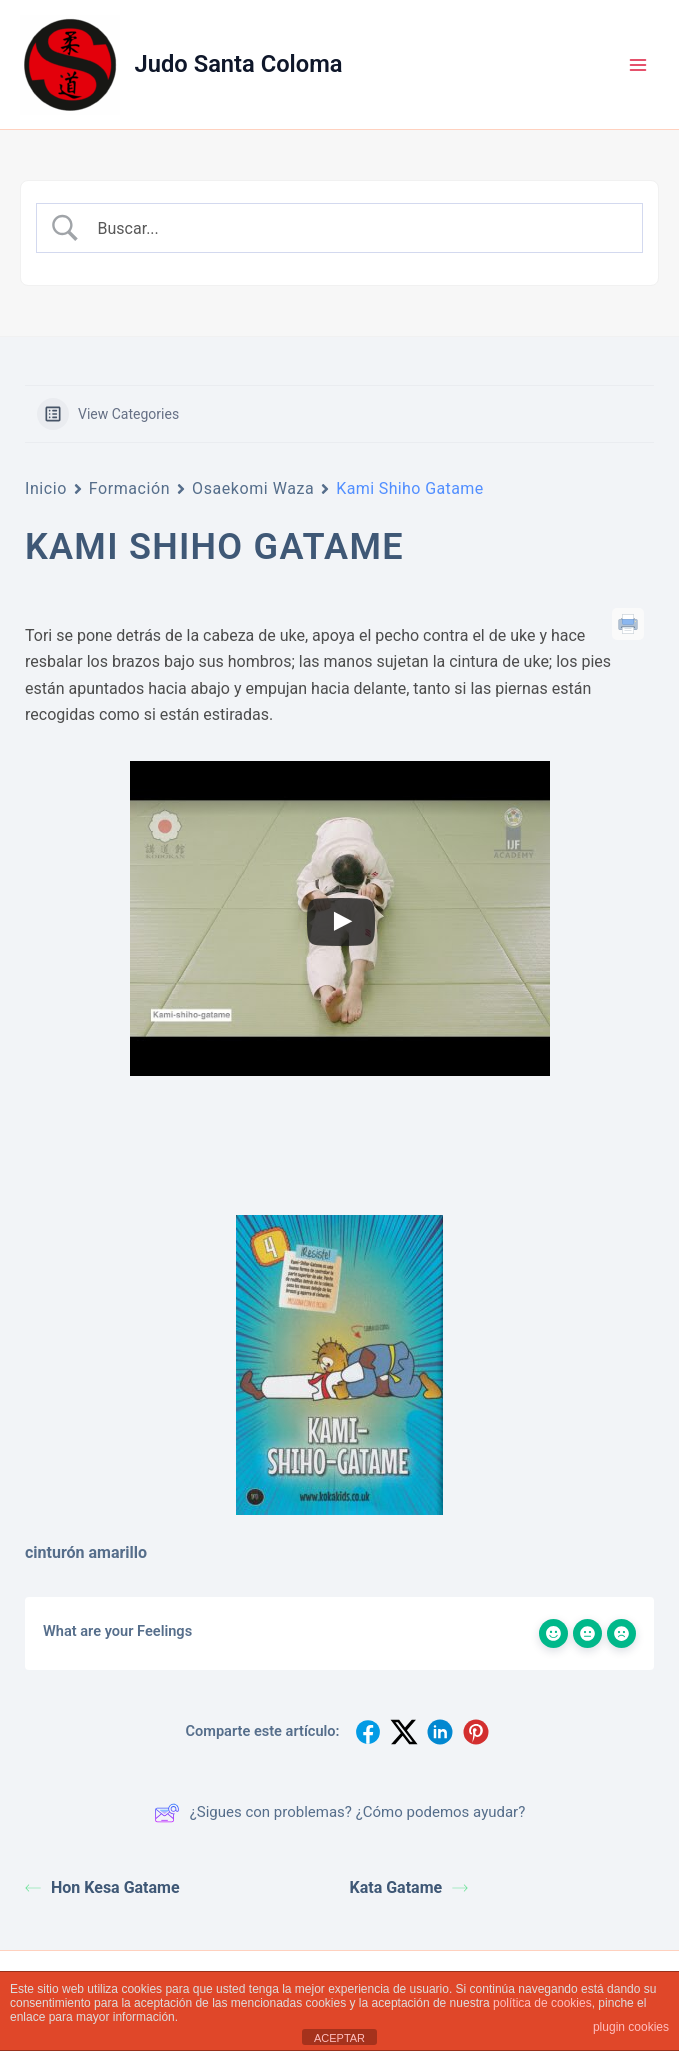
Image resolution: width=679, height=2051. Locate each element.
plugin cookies (631, 2027)
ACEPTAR (339, 2038)
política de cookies (542, 2003)
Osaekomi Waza (253, 488)
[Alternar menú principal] (638, 65)
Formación (129, 488)
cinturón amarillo (86, 1552)
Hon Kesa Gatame (102, 1887)
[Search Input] (357, 228)
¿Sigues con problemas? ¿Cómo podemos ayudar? (340, 1813)
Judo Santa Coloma (239, 64)
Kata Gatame (409, 1887)
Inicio (46, 488)
